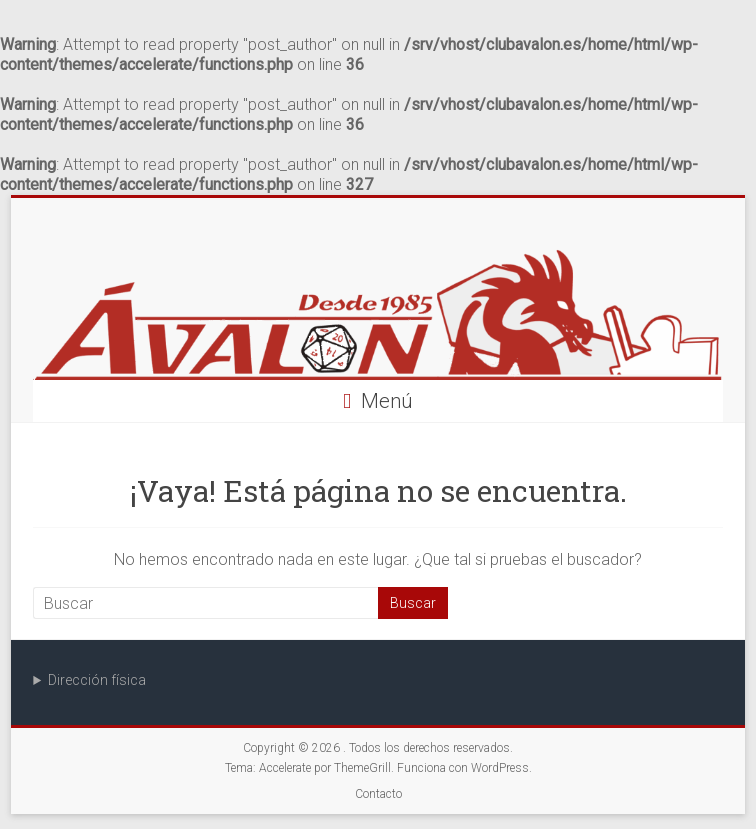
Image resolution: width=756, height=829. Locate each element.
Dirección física (97, 680)
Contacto (378, 794)
